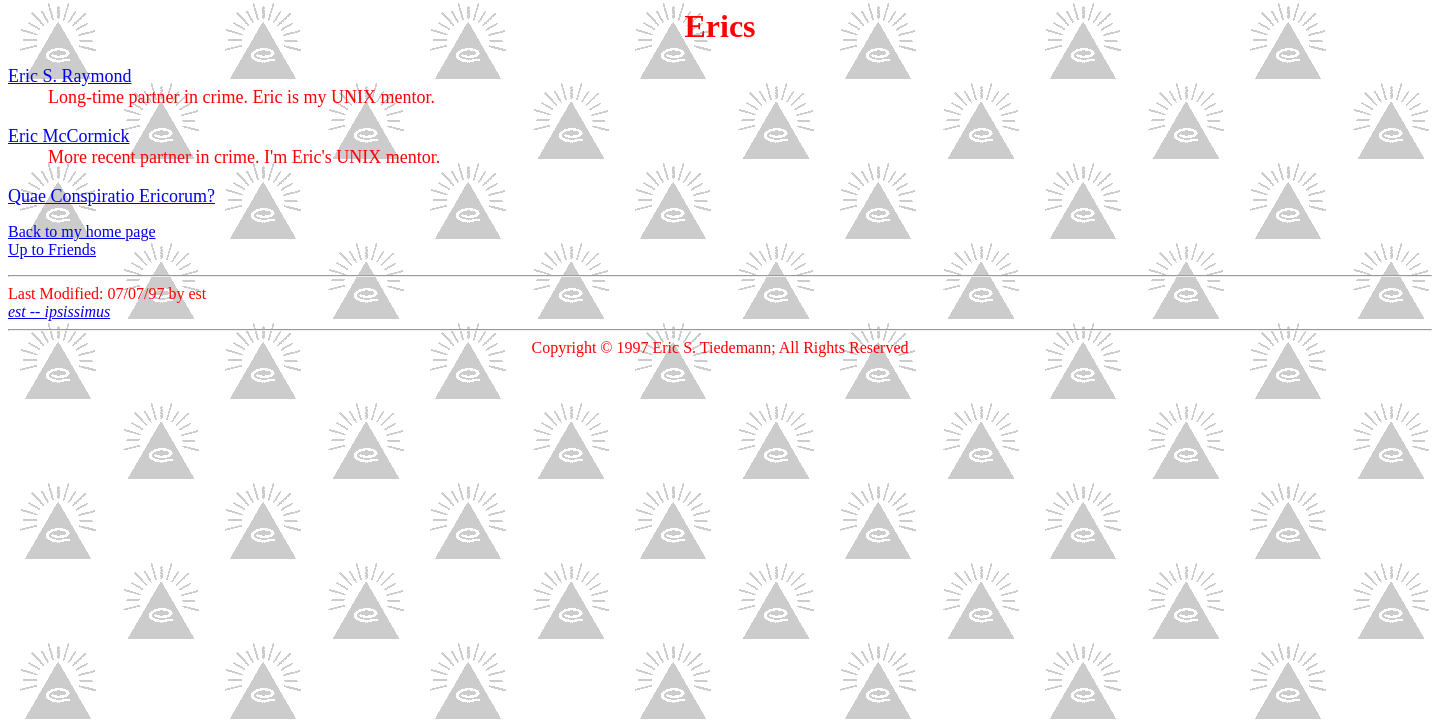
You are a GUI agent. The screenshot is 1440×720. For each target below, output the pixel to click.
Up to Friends (52, 249)
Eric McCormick (68, 136)
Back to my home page (82, 231)
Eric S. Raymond (70, 76)
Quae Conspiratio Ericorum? (111, 196)
